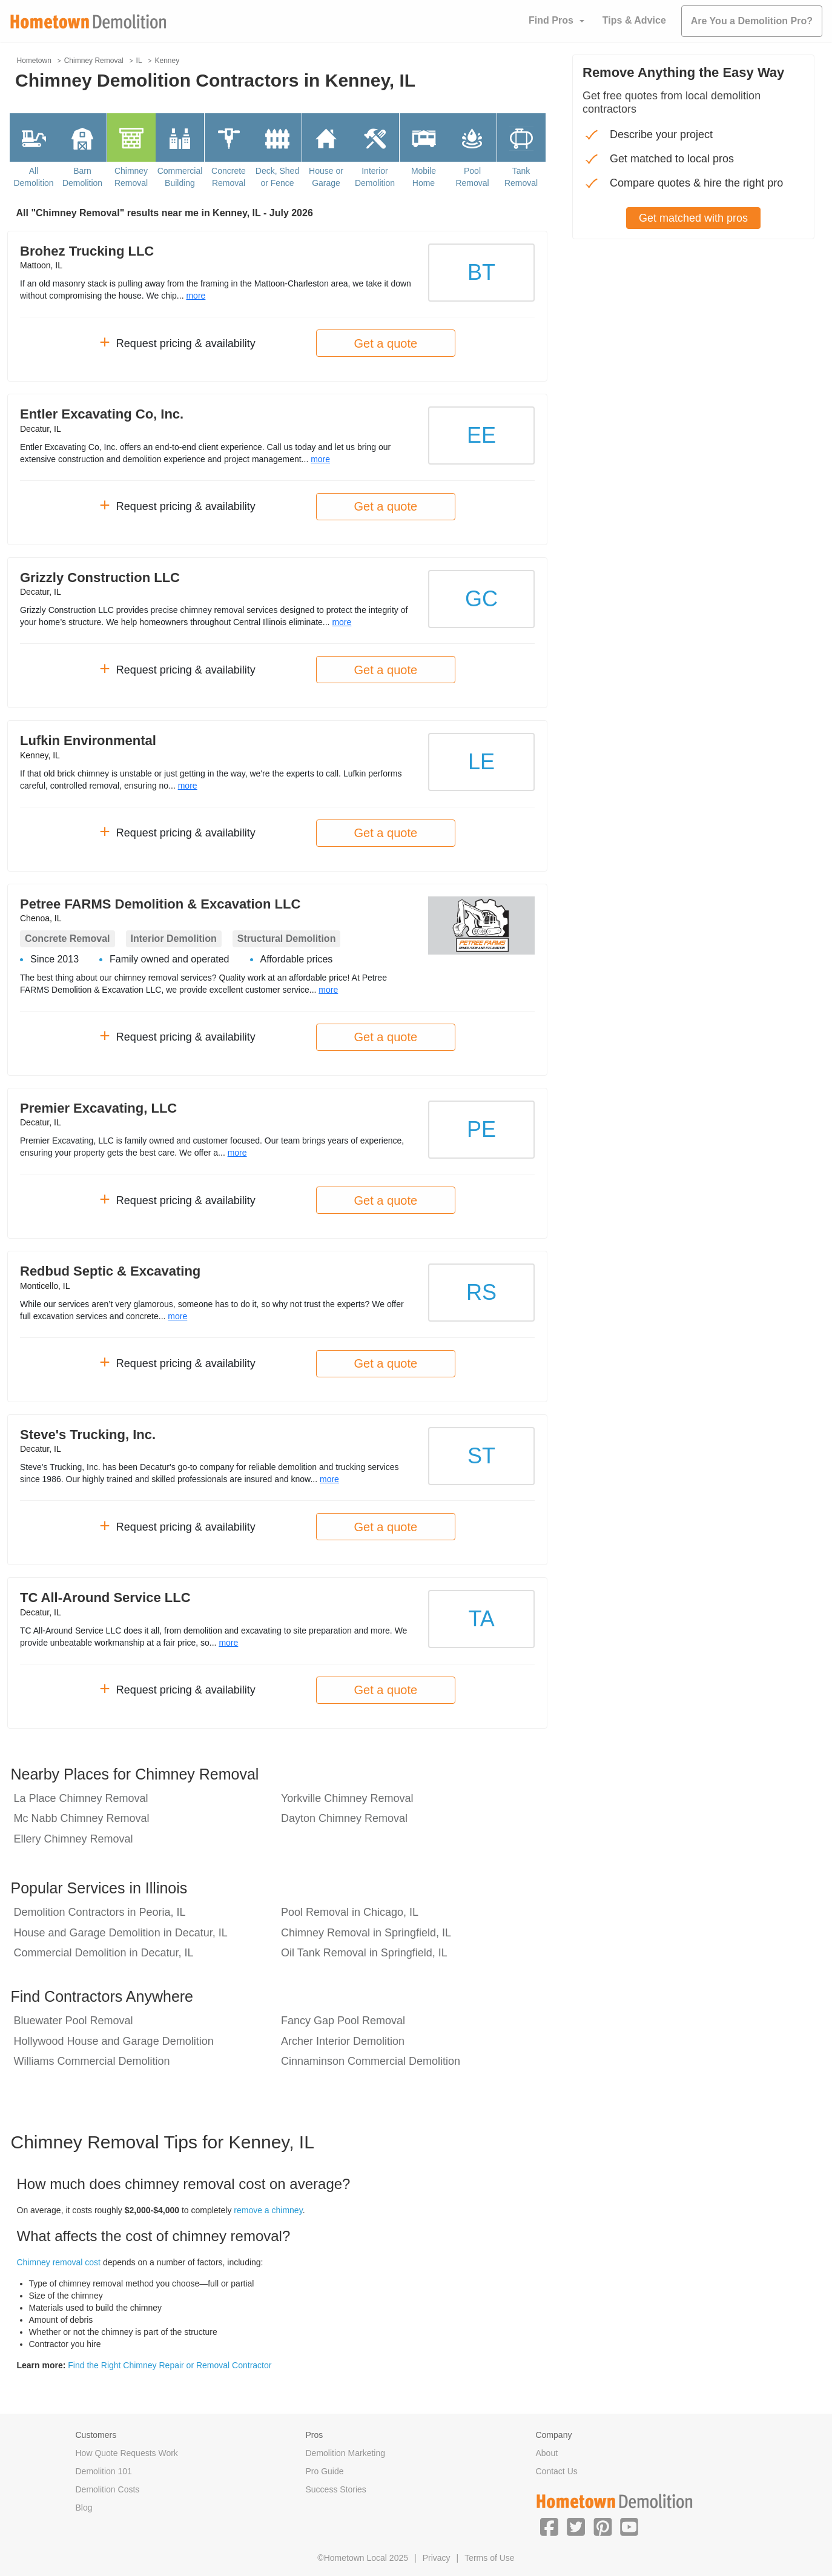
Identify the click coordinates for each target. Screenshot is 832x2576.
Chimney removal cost (59, 2262)
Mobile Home (423, 177)
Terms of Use (489, 2558)
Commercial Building (180, 177)
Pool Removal (472, 177)
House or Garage (326, 177)
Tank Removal (521, 177)
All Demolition (33, 177)
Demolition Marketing (346, 2453)
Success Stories (336, 2489)
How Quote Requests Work (127, 2453)
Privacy (437, 2558)
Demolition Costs (108, 2489)
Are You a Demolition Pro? (752, 21)
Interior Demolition (375, 177)
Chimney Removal (131, 177)
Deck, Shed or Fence (277, 177)
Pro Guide (325, 2471)
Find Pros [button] (551, 20)
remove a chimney (268, 2210)
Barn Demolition (82, 177)
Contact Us (557, 2471)
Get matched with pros (693, 218)
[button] (549, 2526)
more (195, 295)
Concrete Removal (228, 177)
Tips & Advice (634, 20)
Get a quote (386, 343)
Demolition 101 (104, 2471)
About (547, 2453)
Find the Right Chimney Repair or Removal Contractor (169, 2365)
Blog (84, 2507)
